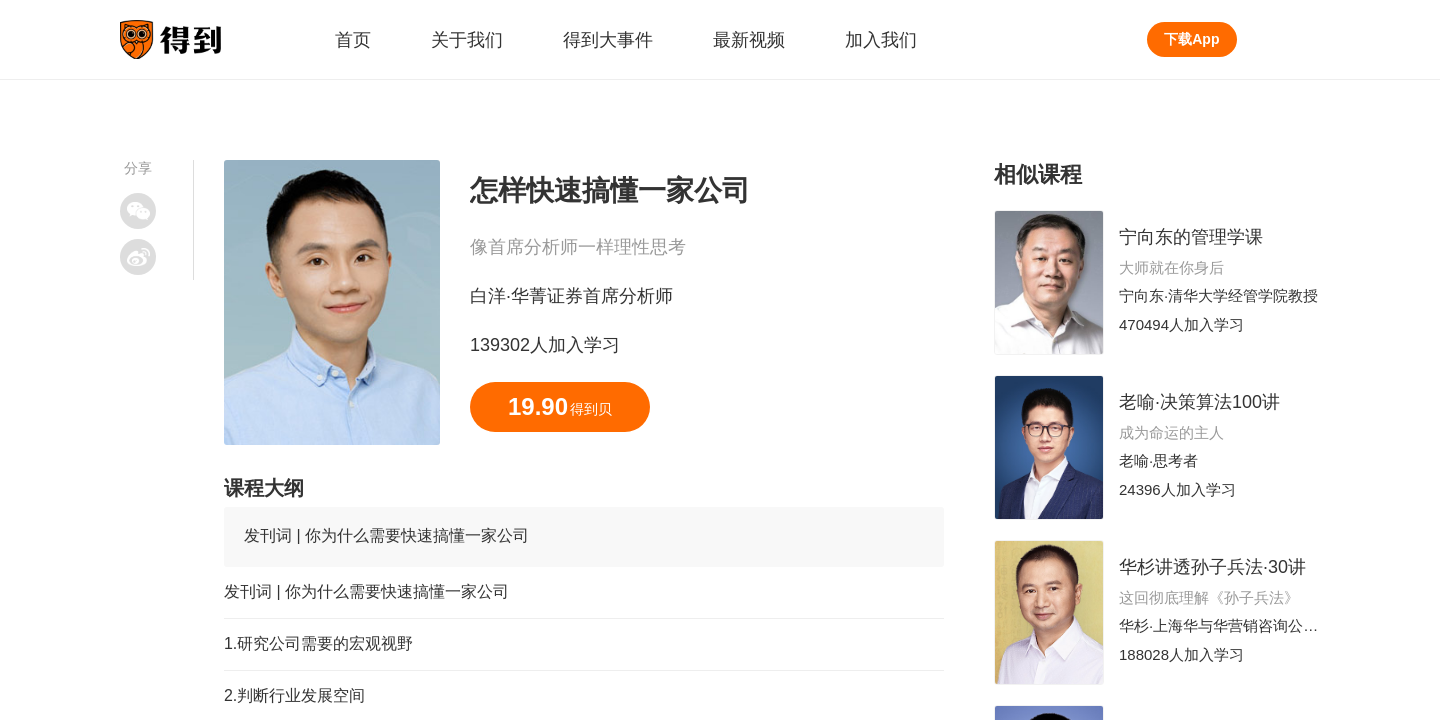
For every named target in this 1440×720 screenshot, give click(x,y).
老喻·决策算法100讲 (1199, 402)
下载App (1191, 39)
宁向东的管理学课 (1191, 237)
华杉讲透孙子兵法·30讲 (1212, 567)
